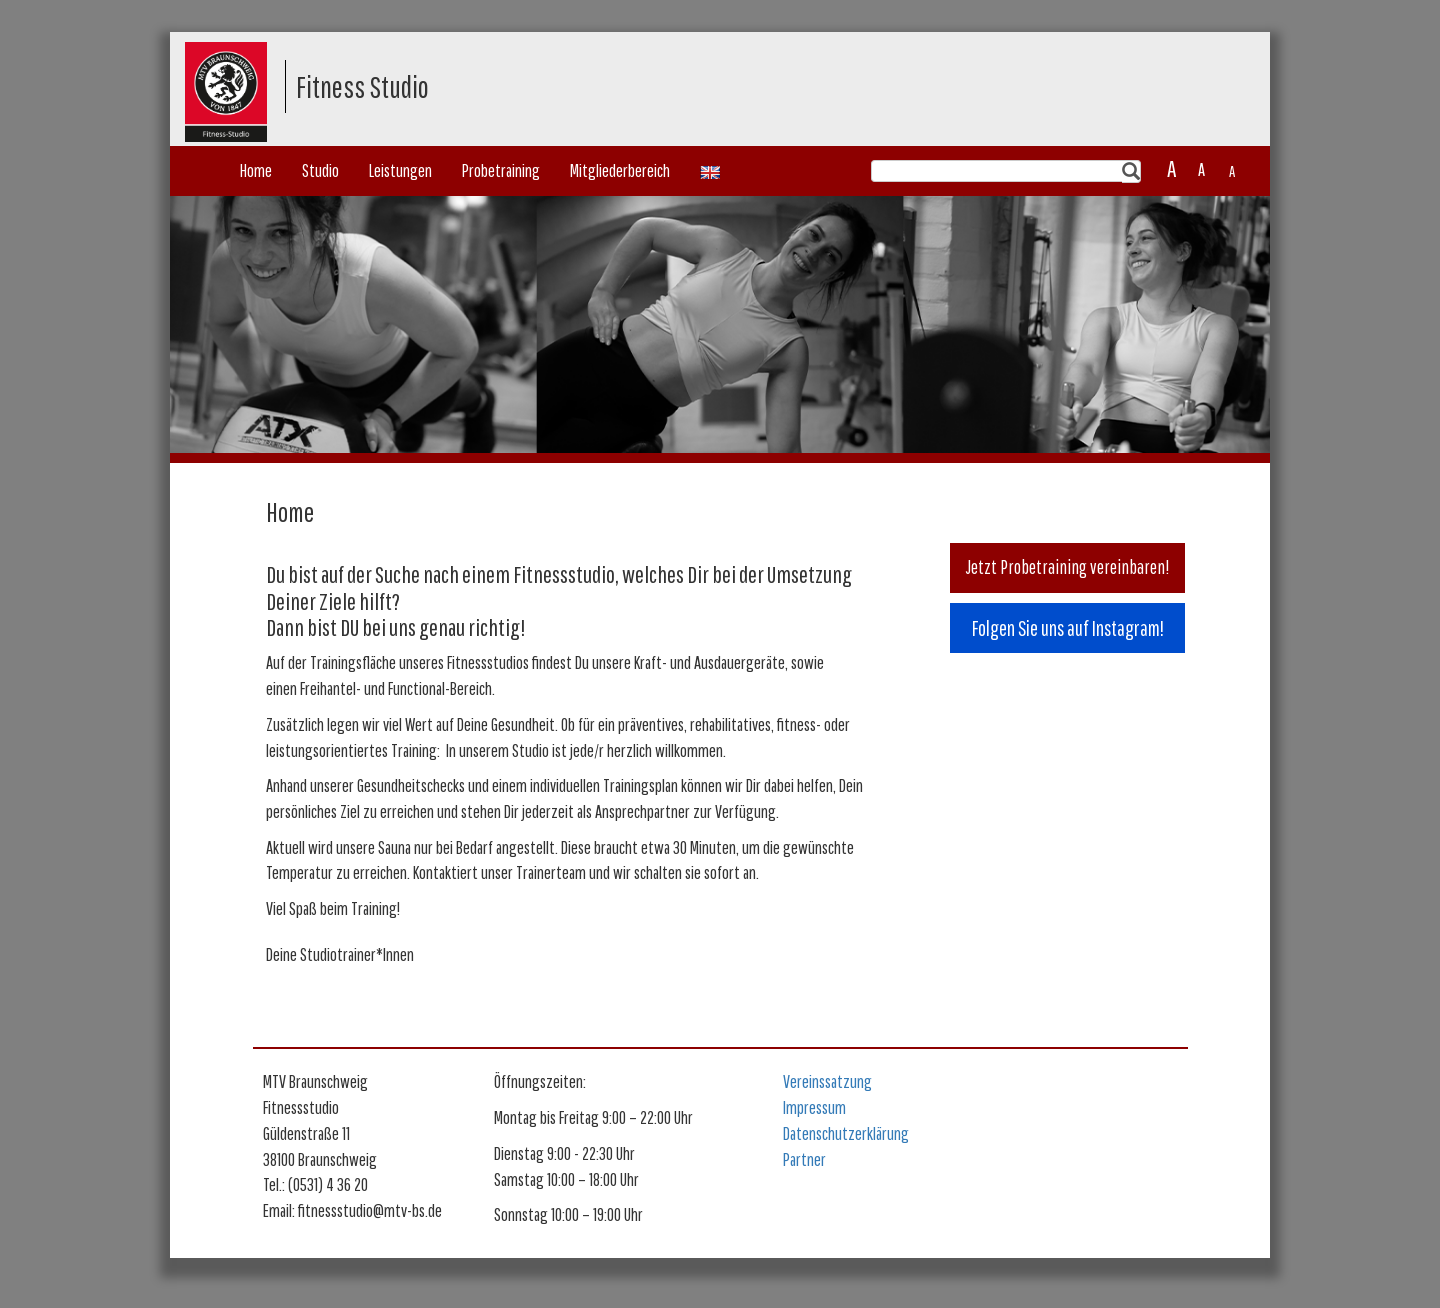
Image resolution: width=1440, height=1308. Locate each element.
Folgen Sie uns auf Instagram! (1068, 628)
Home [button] (256, 170)
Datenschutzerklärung (846, 1133)
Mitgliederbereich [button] (620, 170)
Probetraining (501, 170)
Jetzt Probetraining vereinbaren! (1067, 567)
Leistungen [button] (400, 170)
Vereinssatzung (827, 1081)
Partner (804, 1159)
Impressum (814, 1107)
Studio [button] (320, 170)
